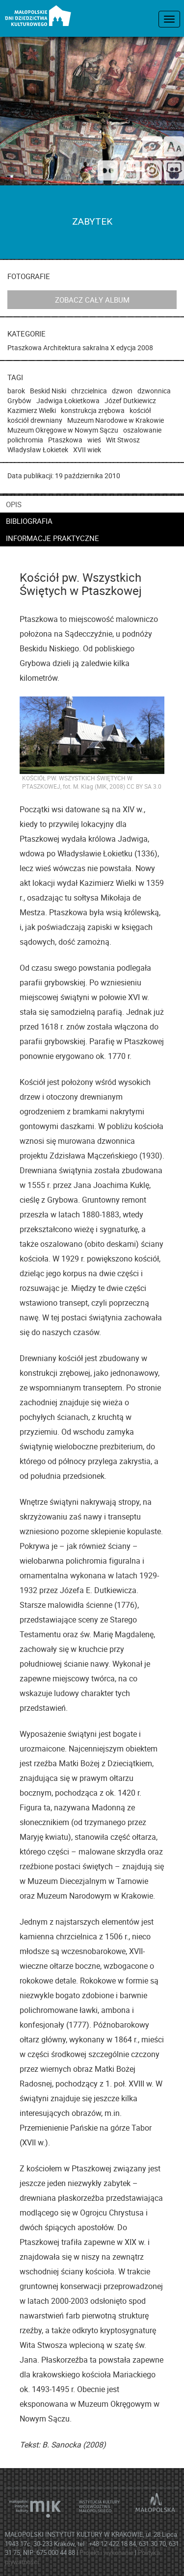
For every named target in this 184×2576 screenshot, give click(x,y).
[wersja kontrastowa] (152, 146)
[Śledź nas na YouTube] (130, 171)
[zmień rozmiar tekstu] (174, 146)
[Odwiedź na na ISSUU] (152, 171)
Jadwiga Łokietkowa (68, 400)
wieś (94, 439)
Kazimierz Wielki (31, 410)
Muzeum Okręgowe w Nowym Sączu (62, 430)
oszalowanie (142, 430)
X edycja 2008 (131, 347)
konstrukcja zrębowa (93, 410)
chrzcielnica (89, 390)
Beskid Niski (48, 390)
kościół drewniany (34, 420)
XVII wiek (87, 449)
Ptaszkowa (24, 347)
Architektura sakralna (76, 347)
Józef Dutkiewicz (130, 400)
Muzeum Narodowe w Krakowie (115, 420)
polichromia (25, 439)
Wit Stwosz (123, 439)
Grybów (19, 400)
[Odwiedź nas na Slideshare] (174, 171)
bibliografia (29, 521)
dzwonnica (154, 390)
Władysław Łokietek (37, 449)
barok (16, 390)
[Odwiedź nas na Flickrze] (108, 171)
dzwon (122, 390)
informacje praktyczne (52, 538)
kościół (140, 410)
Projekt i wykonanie (107, 2552)
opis (14, 504)
